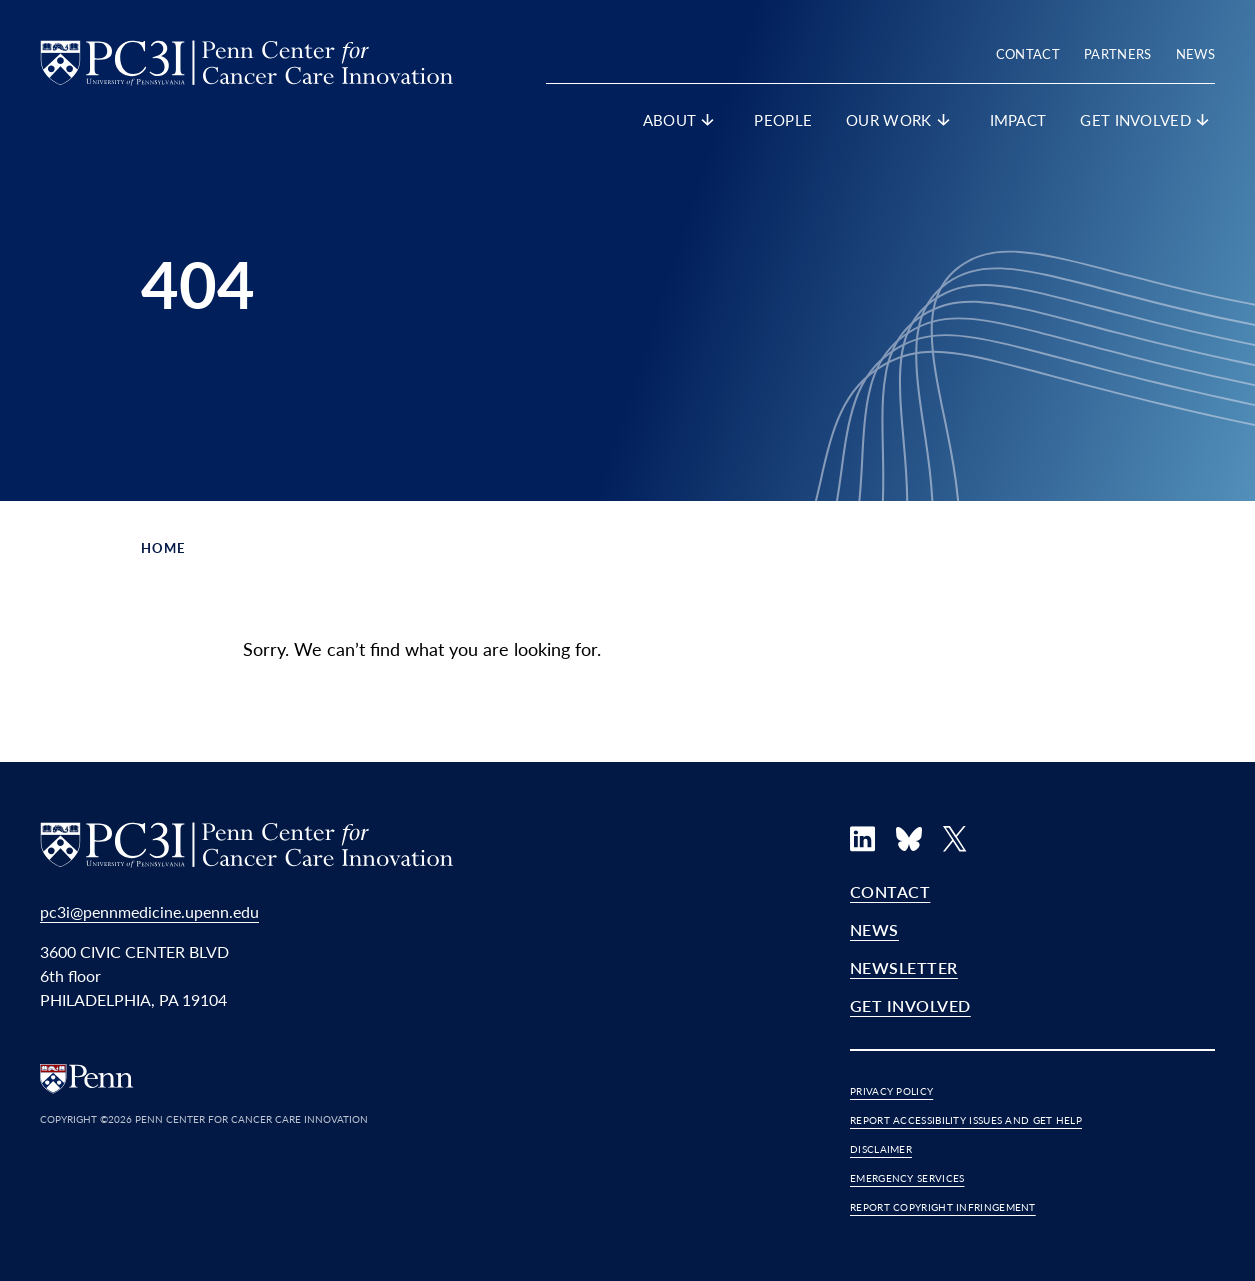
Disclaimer (881, 1149)
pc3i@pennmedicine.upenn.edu (149, 911)
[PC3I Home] (246, 60)
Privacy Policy (891, 1091)
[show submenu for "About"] (708, 124)
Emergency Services (907, 1178)
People (783, 119)
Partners (1118, 53)
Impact (1018, 119)
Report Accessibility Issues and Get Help (966, 1120)
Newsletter (904, 967)
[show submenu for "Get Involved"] (1203, 124)
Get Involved (910, 1005)
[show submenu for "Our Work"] (944, 124)
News (1195, 53)
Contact (1028, 53)
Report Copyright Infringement (943, 1207)
